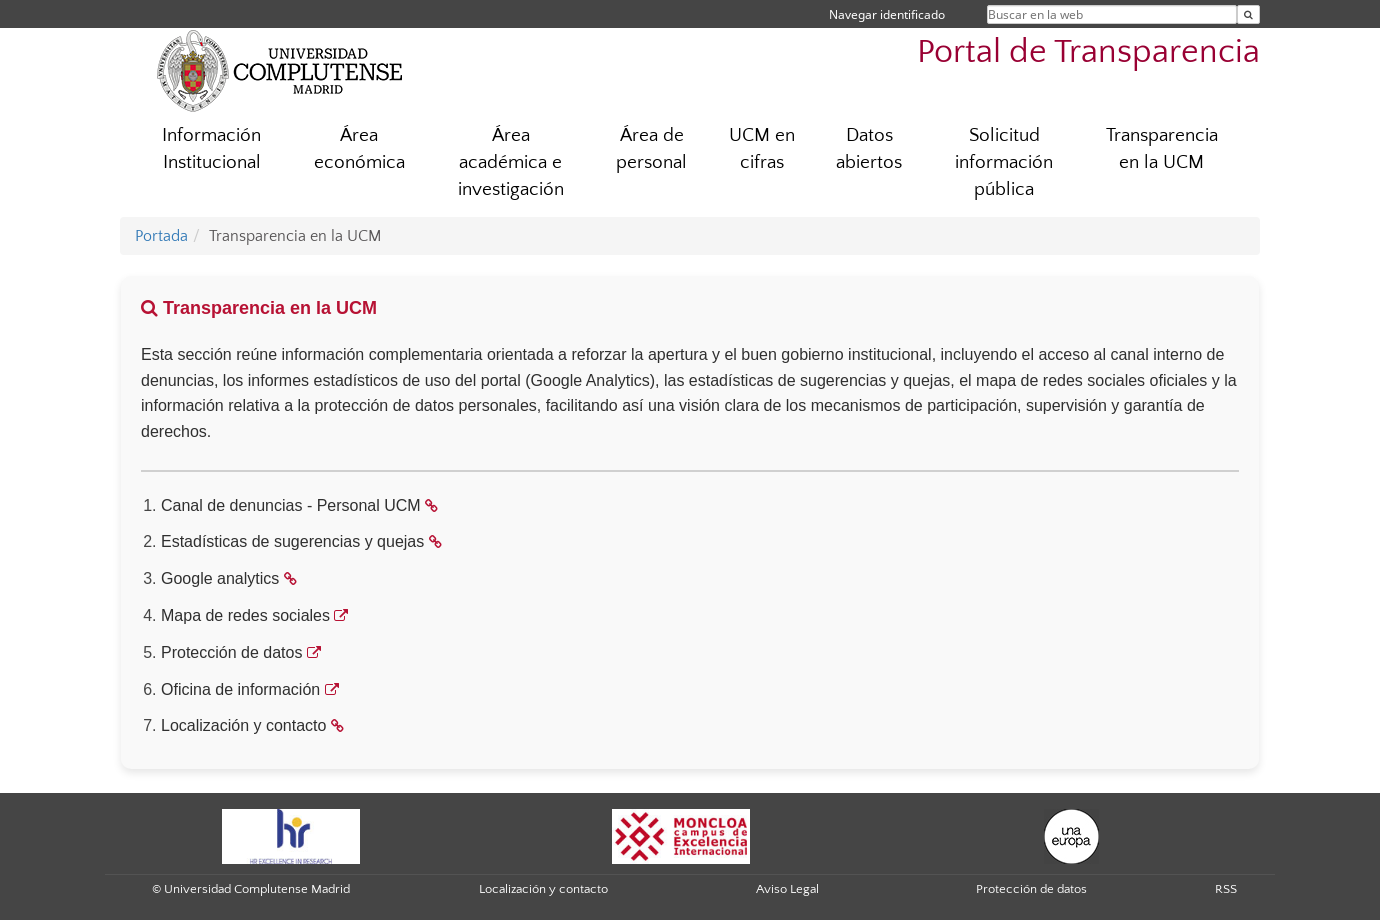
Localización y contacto (243, 725)
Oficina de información (240, 689)
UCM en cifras (762, 149)
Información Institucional (211, 149)
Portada (161, 236)
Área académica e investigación (511, 162)
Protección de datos (231, 652)
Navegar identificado (887, 14)
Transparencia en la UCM (1162, 149)
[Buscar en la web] (1248, 14)
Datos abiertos (869, 149)
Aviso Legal (787, 889)
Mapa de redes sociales (245, 615)
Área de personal (651, 149)
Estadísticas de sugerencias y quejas (292, 541)
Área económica (359, 149)
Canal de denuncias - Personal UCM (291, 505)
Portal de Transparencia (1088, 52)
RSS (1226, 889)
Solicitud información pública (1004, 162)
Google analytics (220, 578)
